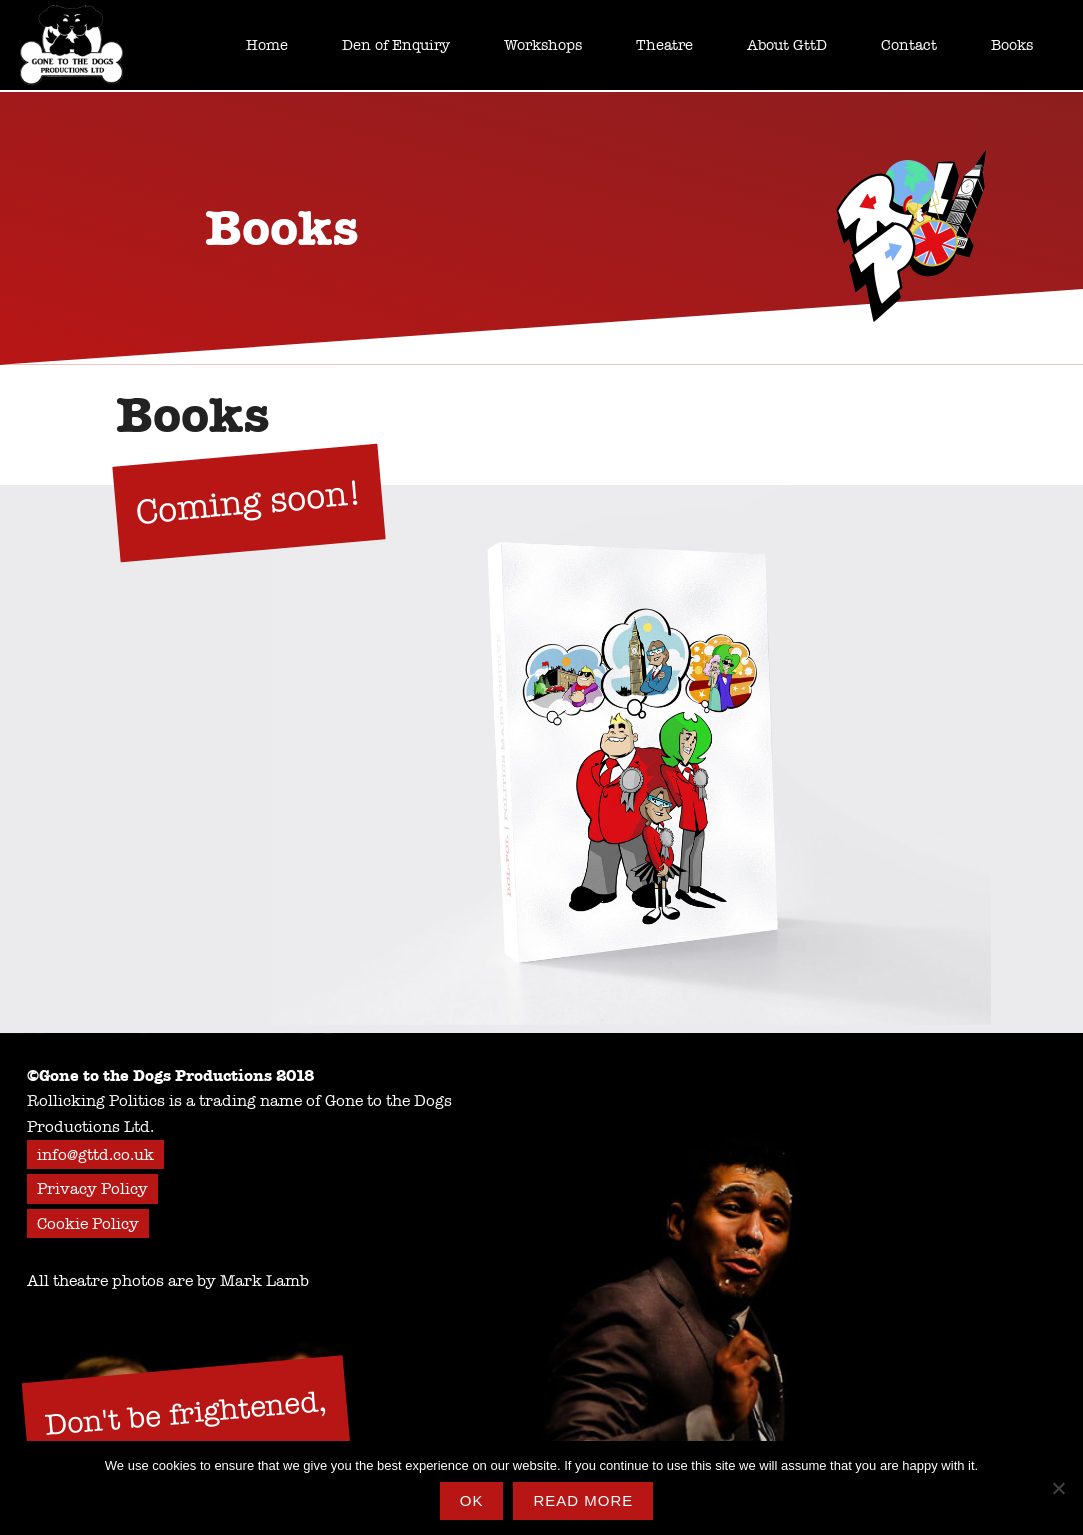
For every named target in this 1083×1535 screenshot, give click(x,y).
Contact (909, 45)
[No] (1058, 1488)
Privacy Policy (92, 1188)
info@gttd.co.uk (95, 1154)
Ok (472, 1500)
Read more (583, 1500)
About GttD (787, 45)
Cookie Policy (88, 1223)
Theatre (664, 45)
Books (1012, 45)
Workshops (543, 45)
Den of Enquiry (396, 45)
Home (267, 45)
